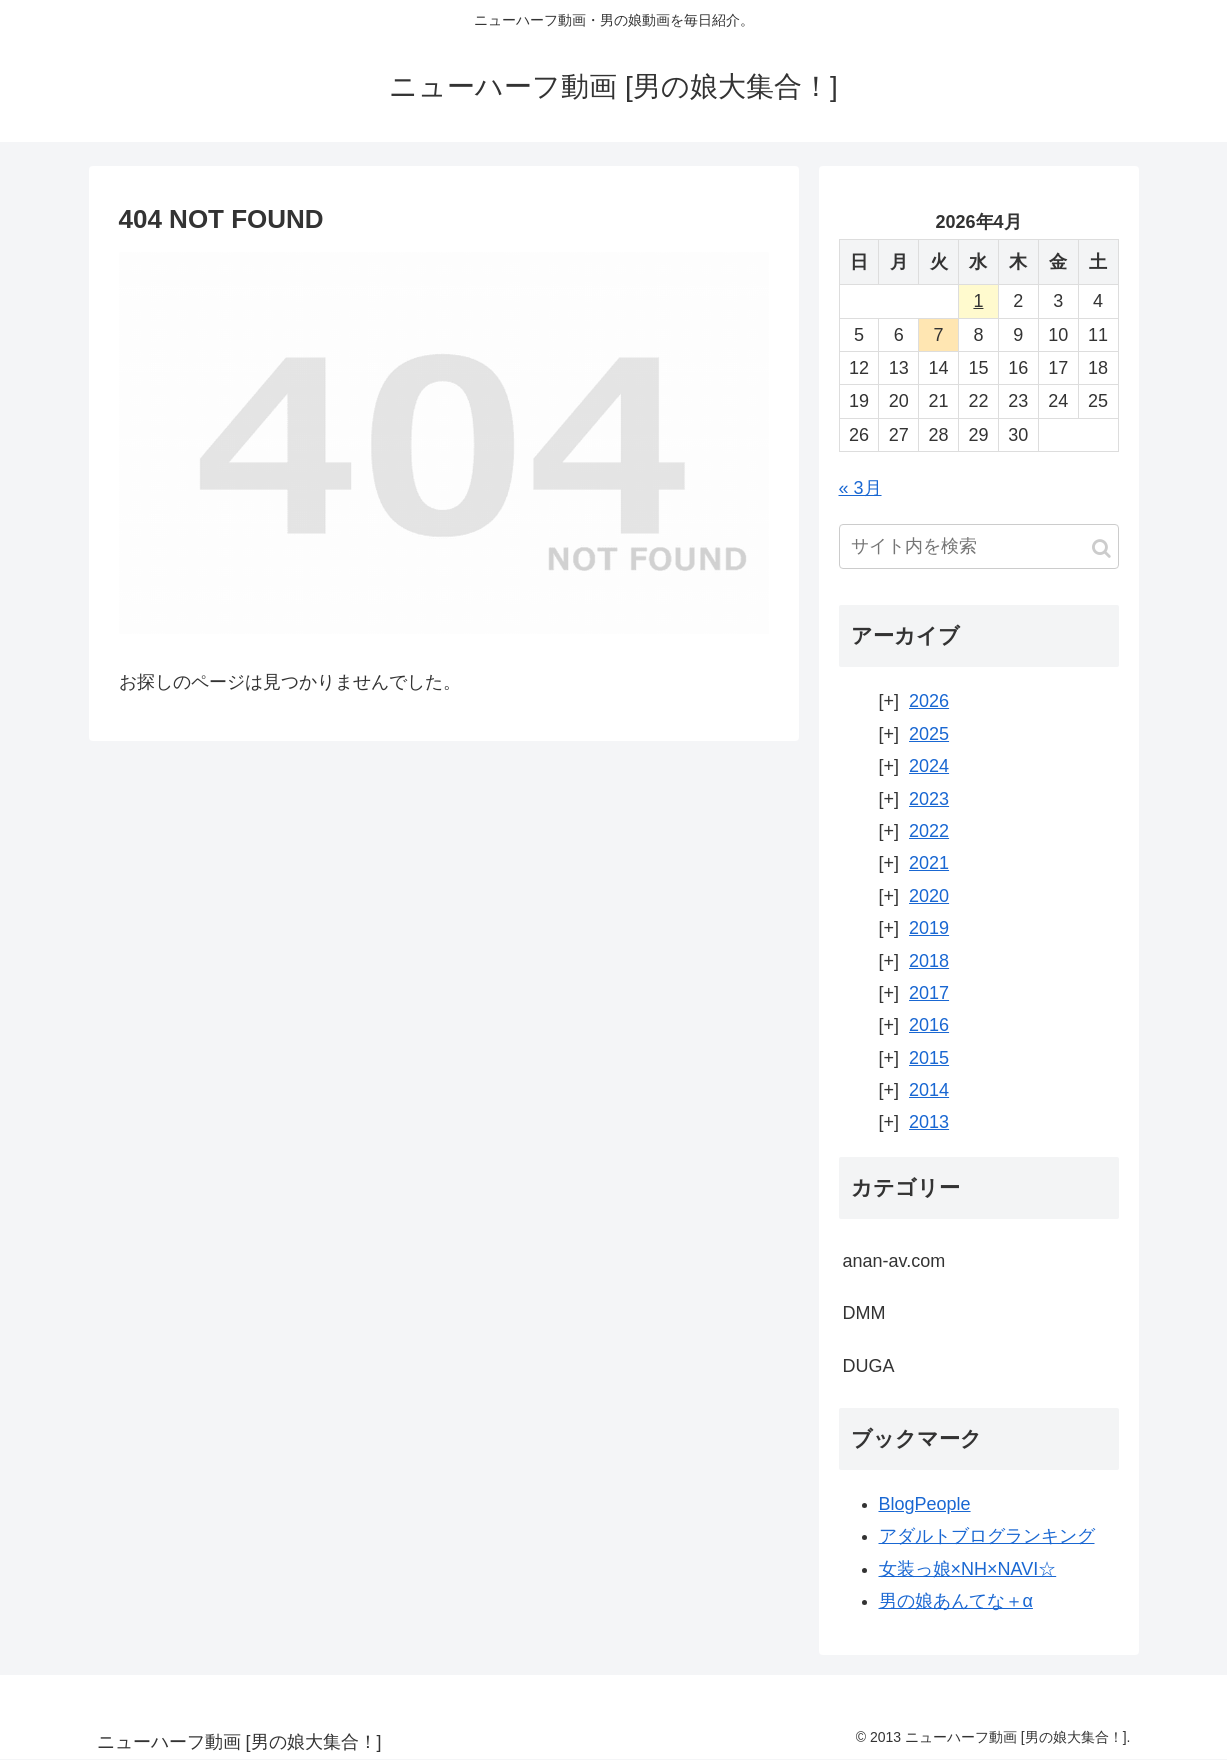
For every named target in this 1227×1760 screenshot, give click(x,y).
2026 (929, 701)
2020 (929, 896)
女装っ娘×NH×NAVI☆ (968, 1569)
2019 (929, 928)
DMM (864, 1313)
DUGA (869, 1366)
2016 (929, 1025)
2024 (929, 766)
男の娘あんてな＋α (956, 1601)
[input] (979, 546)
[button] (1101, 548)
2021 (929, 863)
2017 (929, 993)
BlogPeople (925, 1504)
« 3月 (860, 488)
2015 (929, 1058)
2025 (929, 734)
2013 (929, 1122)
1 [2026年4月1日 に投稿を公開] (978, 301)
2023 (929, 799)
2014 (929, 1090)
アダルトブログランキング (987, 1536)
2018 (929, 961)
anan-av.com (894, 1261)
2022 (929, 831)
